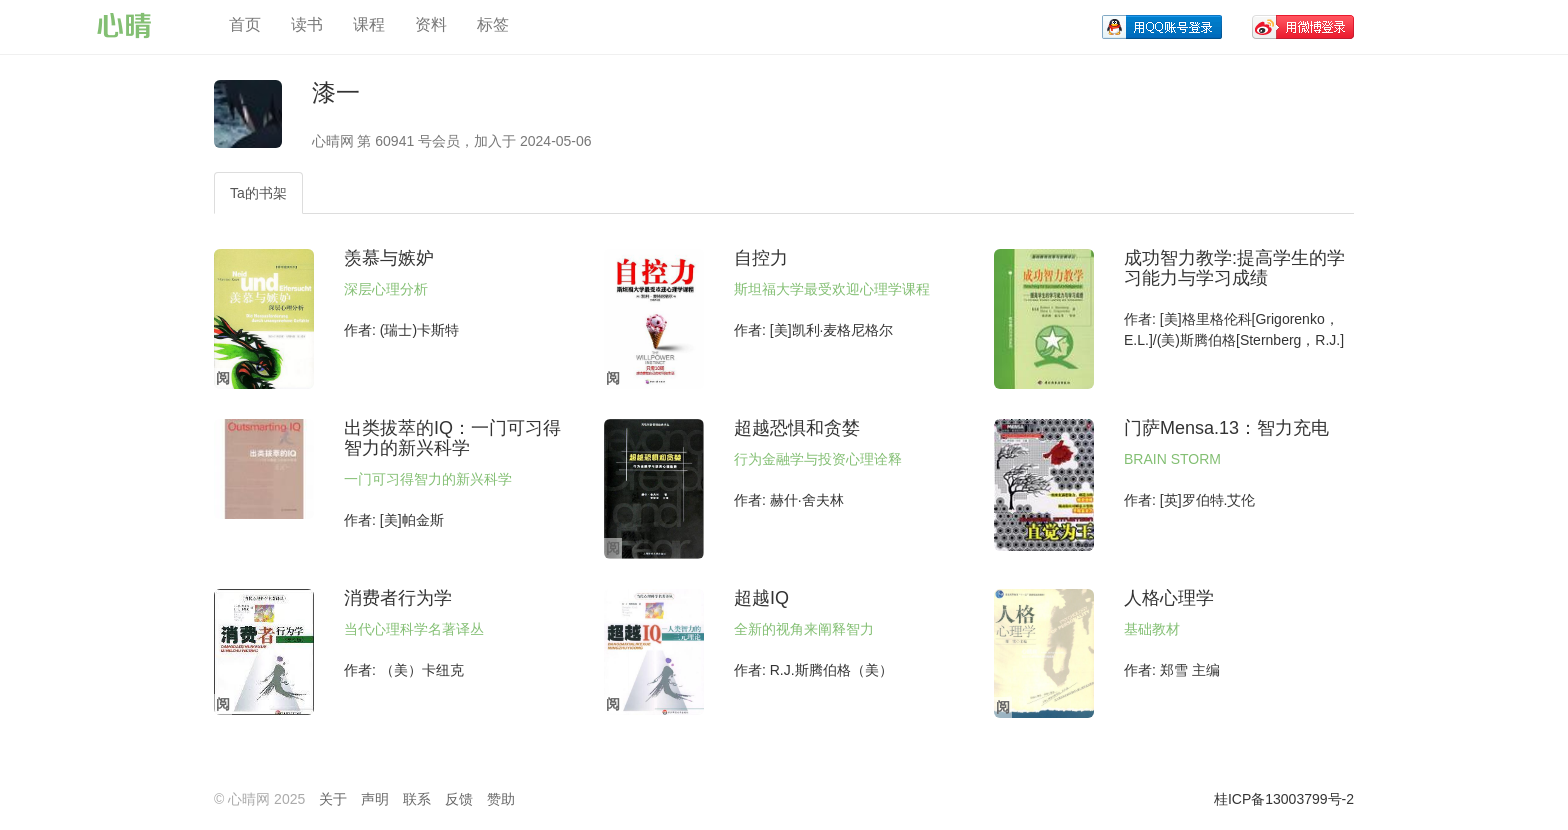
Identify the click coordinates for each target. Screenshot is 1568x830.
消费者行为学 (398, 598)
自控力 (761, 258)
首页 (245, 24)
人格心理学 (1169, 598)
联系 (417, 799)
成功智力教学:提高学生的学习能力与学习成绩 (1234, 268)
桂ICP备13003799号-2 (1284, 799)
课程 (369, 24)
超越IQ (761, 598)
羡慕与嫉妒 (389, 258)
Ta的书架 (258, 193)
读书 (307, 24)
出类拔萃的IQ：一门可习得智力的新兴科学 (452, 438)
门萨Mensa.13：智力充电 (1226, 428)
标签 (493, 24)
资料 (431, 24)
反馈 (459, 799)
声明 (375, 799)
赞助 (501, 799)
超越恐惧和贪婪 (797, 428)
